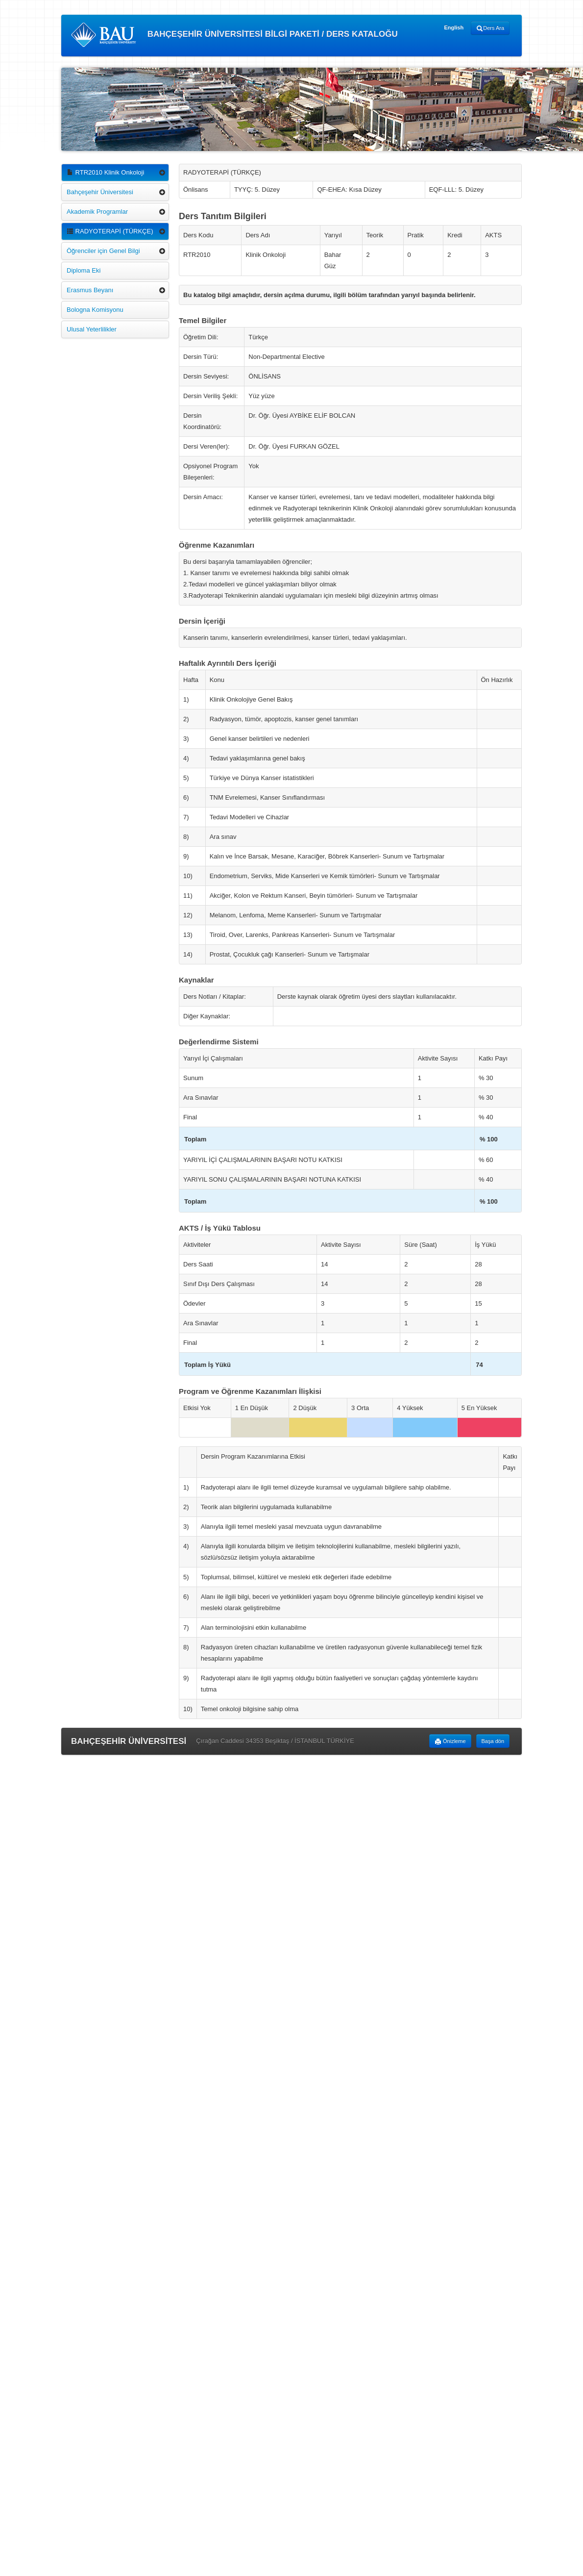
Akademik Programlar (97, 211)
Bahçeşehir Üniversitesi (100, 192)
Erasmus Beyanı (90, 290)
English (453, 27)
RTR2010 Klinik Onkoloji (105, 172)
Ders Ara (490, 28)
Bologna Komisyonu (95, 309)
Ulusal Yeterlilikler (92, 329)
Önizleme (450, 1741)
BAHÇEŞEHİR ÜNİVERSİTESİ (128, 1741)
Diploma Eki (83, 270)
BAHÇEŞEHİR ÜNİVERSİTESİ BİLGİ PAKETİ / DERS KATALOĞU (234, 35)
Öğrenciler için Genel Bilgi (103, 250)
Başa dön (493, 1741)
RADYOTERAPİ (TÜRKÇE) (110, 231)
